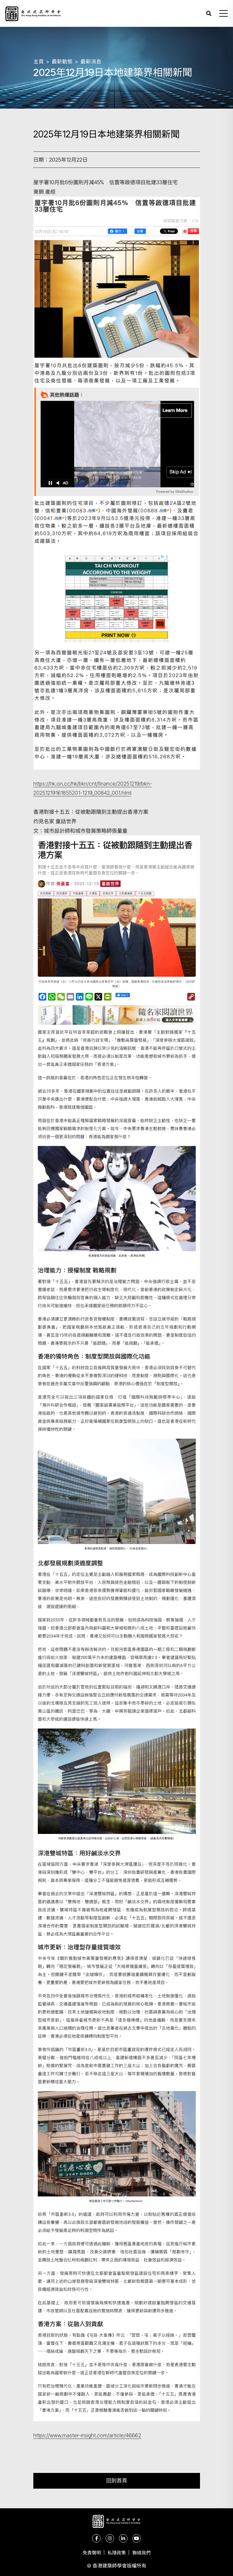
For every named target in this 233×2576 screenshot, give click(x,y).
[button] (223, 13)
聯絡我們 (141, 2552)
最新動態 (62, 61)
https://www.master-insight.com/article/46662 (87, 2435)
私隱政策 (117, 2552)
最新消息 (90, 61)
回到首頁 (116, 2480)
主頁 (38, 61)
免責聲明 (92, 2552)
